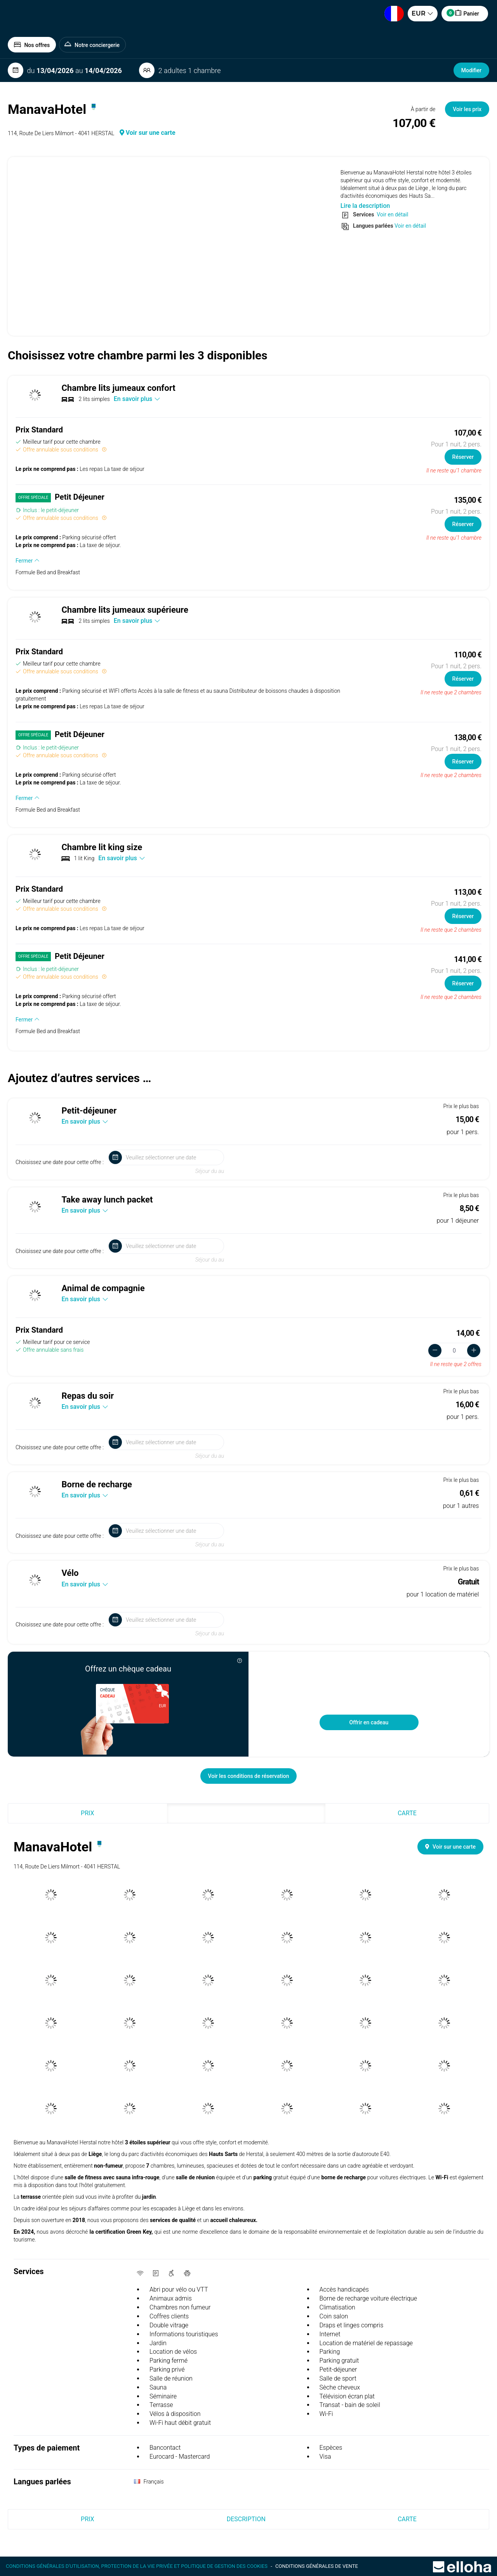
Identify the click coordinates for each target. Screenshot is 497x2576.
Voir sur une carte (148, 132)
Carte (407, 1813)
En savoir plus (137, 399)
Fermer (28, 561)
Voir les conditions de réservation (248, 1776)
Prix (87, 1813)
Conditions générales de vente (316, 2566)
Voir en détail (391, 214)
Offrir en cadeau (369, 1722)
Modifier (471, 70)
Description (246, 1813)
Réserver (463, 457)
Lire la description (365, 205)
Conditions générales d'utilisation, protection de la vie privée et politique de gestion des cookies (137, 2566)
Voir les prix (467, 109)
